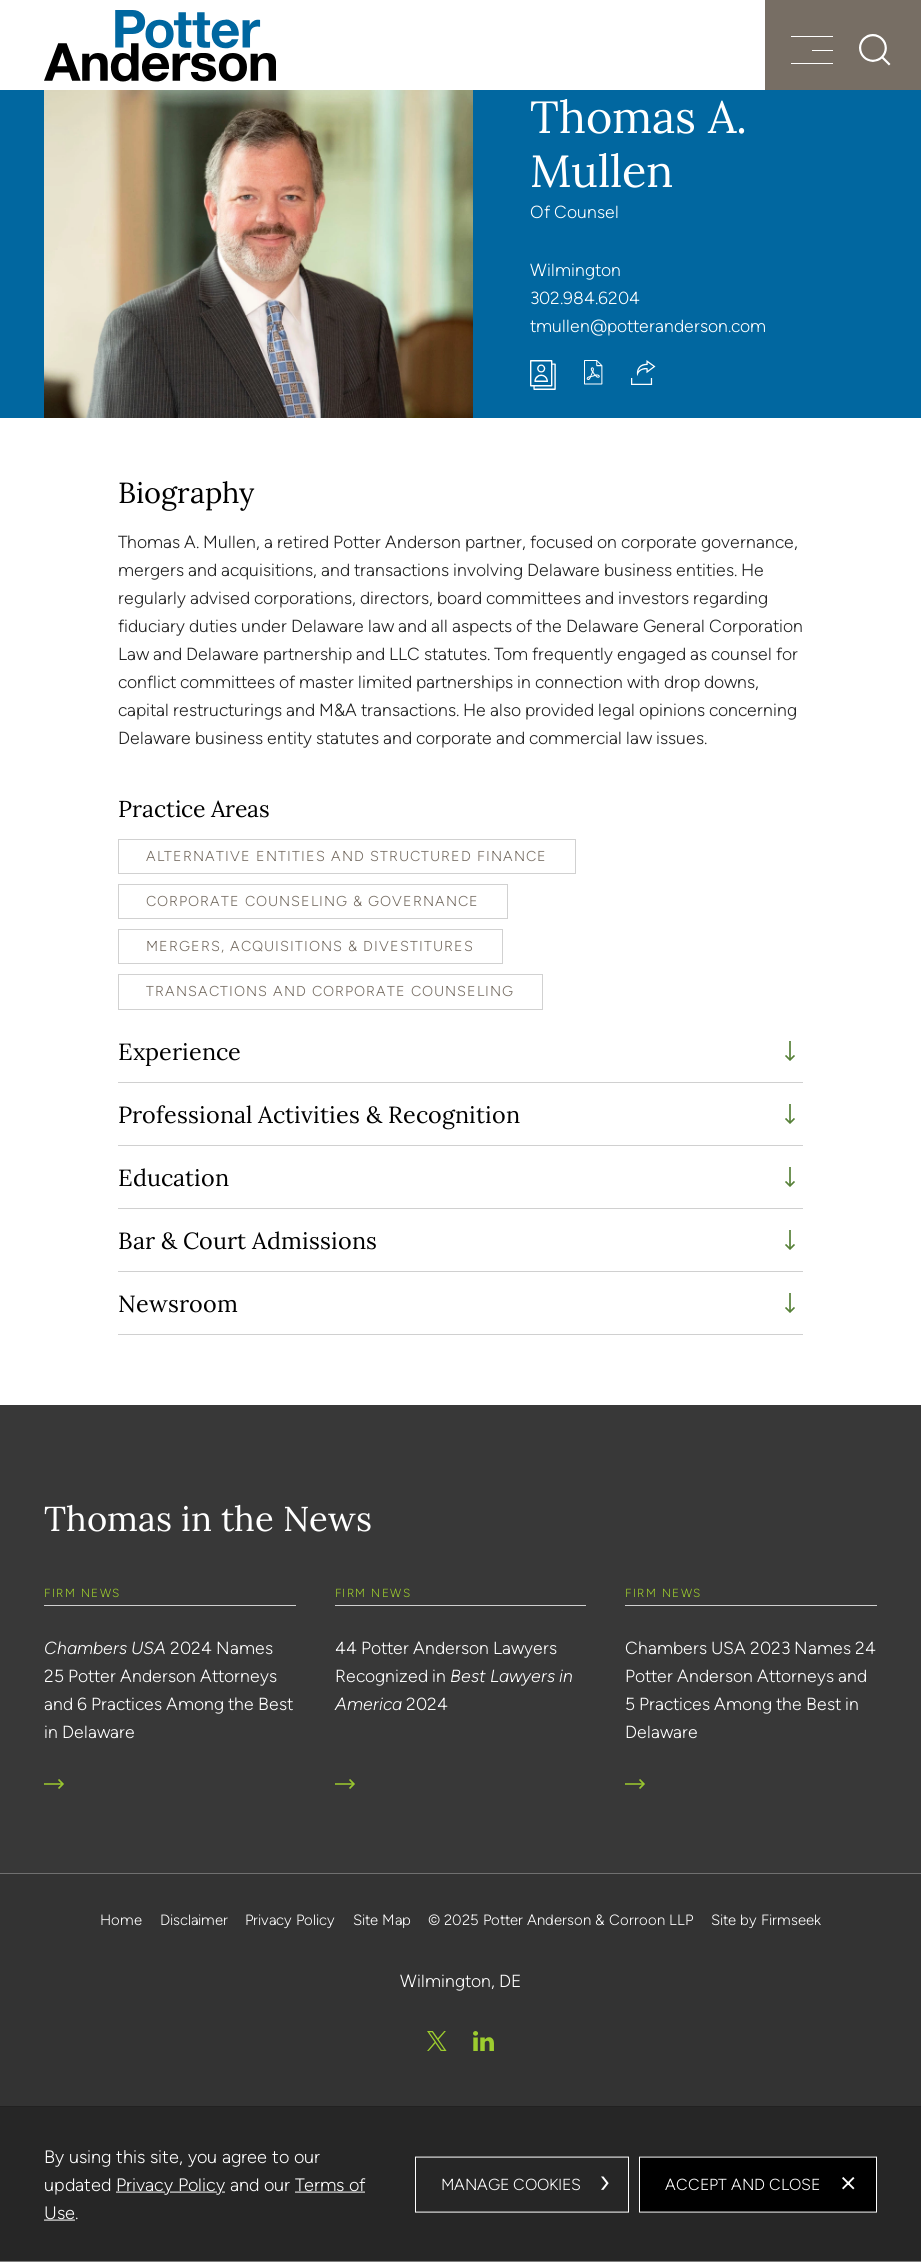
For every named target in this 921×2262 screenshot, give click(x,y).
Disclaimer (194, 1920)
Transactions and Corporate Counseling (330, 991)
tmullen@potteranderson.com (648, 325)
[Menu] (812, 52)
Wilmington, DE (460, 1980)
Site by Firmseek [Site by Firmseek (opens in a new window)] (766, 1920)
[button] (643, 372)
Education (173, 1177)
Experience (179, 1051)
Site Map (382, 1920)
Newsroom (178, 1303)
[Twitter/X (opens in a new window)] (437, 2041)
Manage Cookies (511, 2184)
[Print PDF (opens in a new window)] (593, 378)
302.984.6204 (585, 297)
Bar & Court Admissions (247, 1240)
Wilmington (575, 269)
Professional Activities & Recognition (319, 1114)
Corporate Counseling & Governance (312, 901)
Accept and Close (742, 2184)
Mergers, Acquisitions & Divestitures (310, 946)
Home (121, 1920)
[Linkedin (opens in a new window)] (483, 2041)
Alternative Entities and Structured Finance (346, 856)
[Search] (875, 50)
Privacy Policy (290, 1920)
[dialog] (460, 2184)
